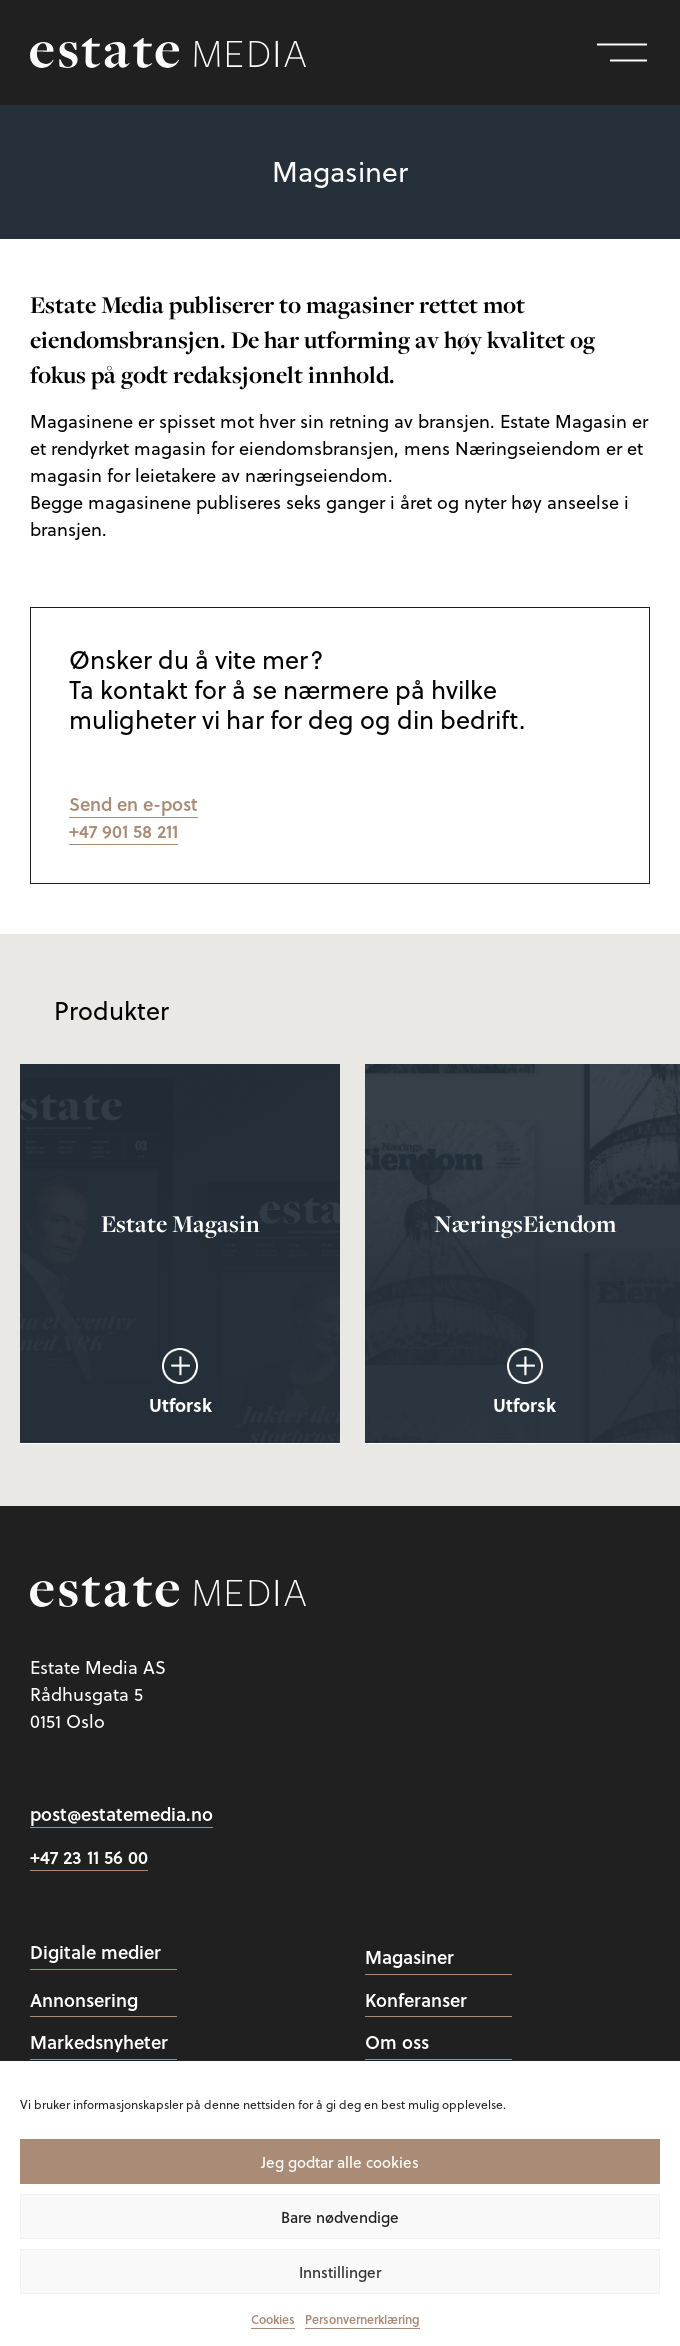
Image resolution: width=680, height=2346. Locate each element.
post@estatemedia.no (121, 1814)
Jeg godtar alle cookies (340, 2162)
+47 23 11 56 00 (89, 1857)
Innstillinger (340, 2272)
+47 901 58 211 (123, 831)
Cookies (273, 2319)
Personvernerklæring (362, 2319)
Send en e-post (133, 804)
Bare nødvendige (340, 2217)
